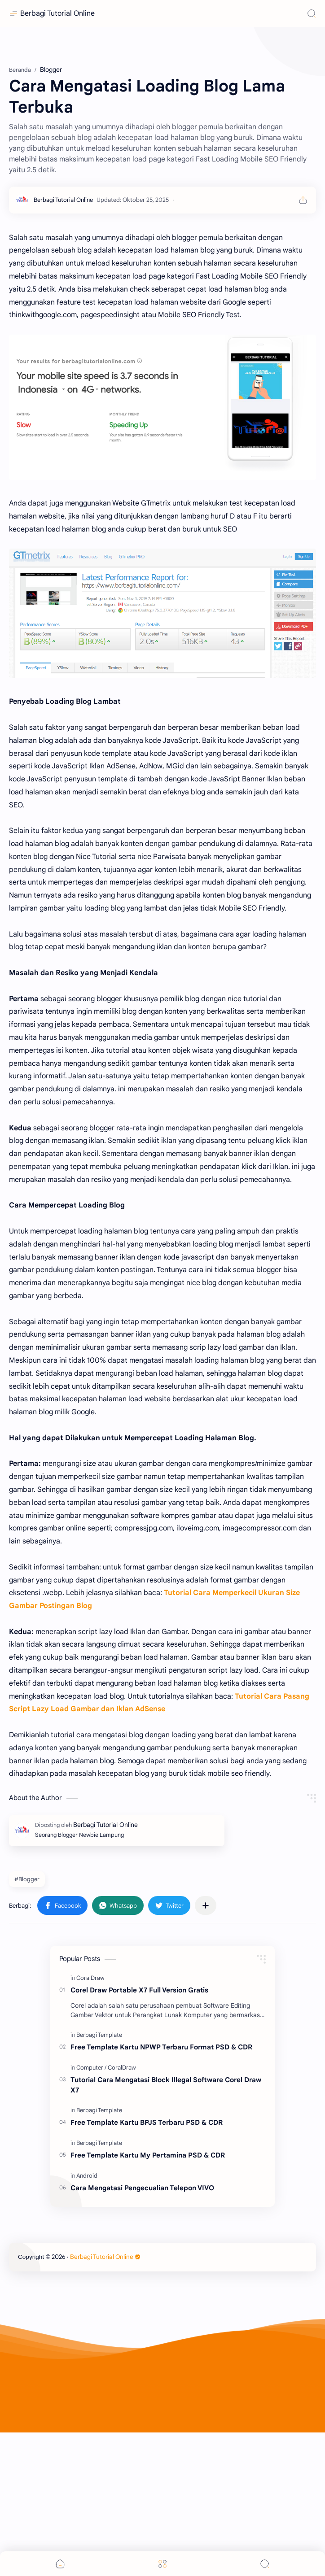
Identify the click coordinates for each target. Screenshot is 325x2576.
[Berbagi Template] (99, 2178)
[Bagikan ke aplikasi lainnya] (205, 2049)
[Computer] (91, 2211)
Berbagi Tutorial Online (57, 13)
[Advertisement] (162, 116)
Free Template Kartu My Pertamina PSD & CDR (147, 2298)
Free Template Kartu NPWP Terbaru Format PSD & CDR (161, 2190)
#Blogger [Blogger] (27, 2023)
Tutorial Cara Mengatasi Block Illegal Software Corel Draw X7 (165, 2228)
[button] (62, 2049)
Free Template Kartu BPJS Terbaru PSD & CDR (146, 2266)
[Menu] (162, 2564)
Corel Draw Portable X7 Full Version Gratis (139, 2133)
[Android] (86, 2319)
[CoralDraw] (90, 2121)
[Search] (311, 13)
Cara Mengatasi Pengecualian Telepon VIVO (142, 2331)
